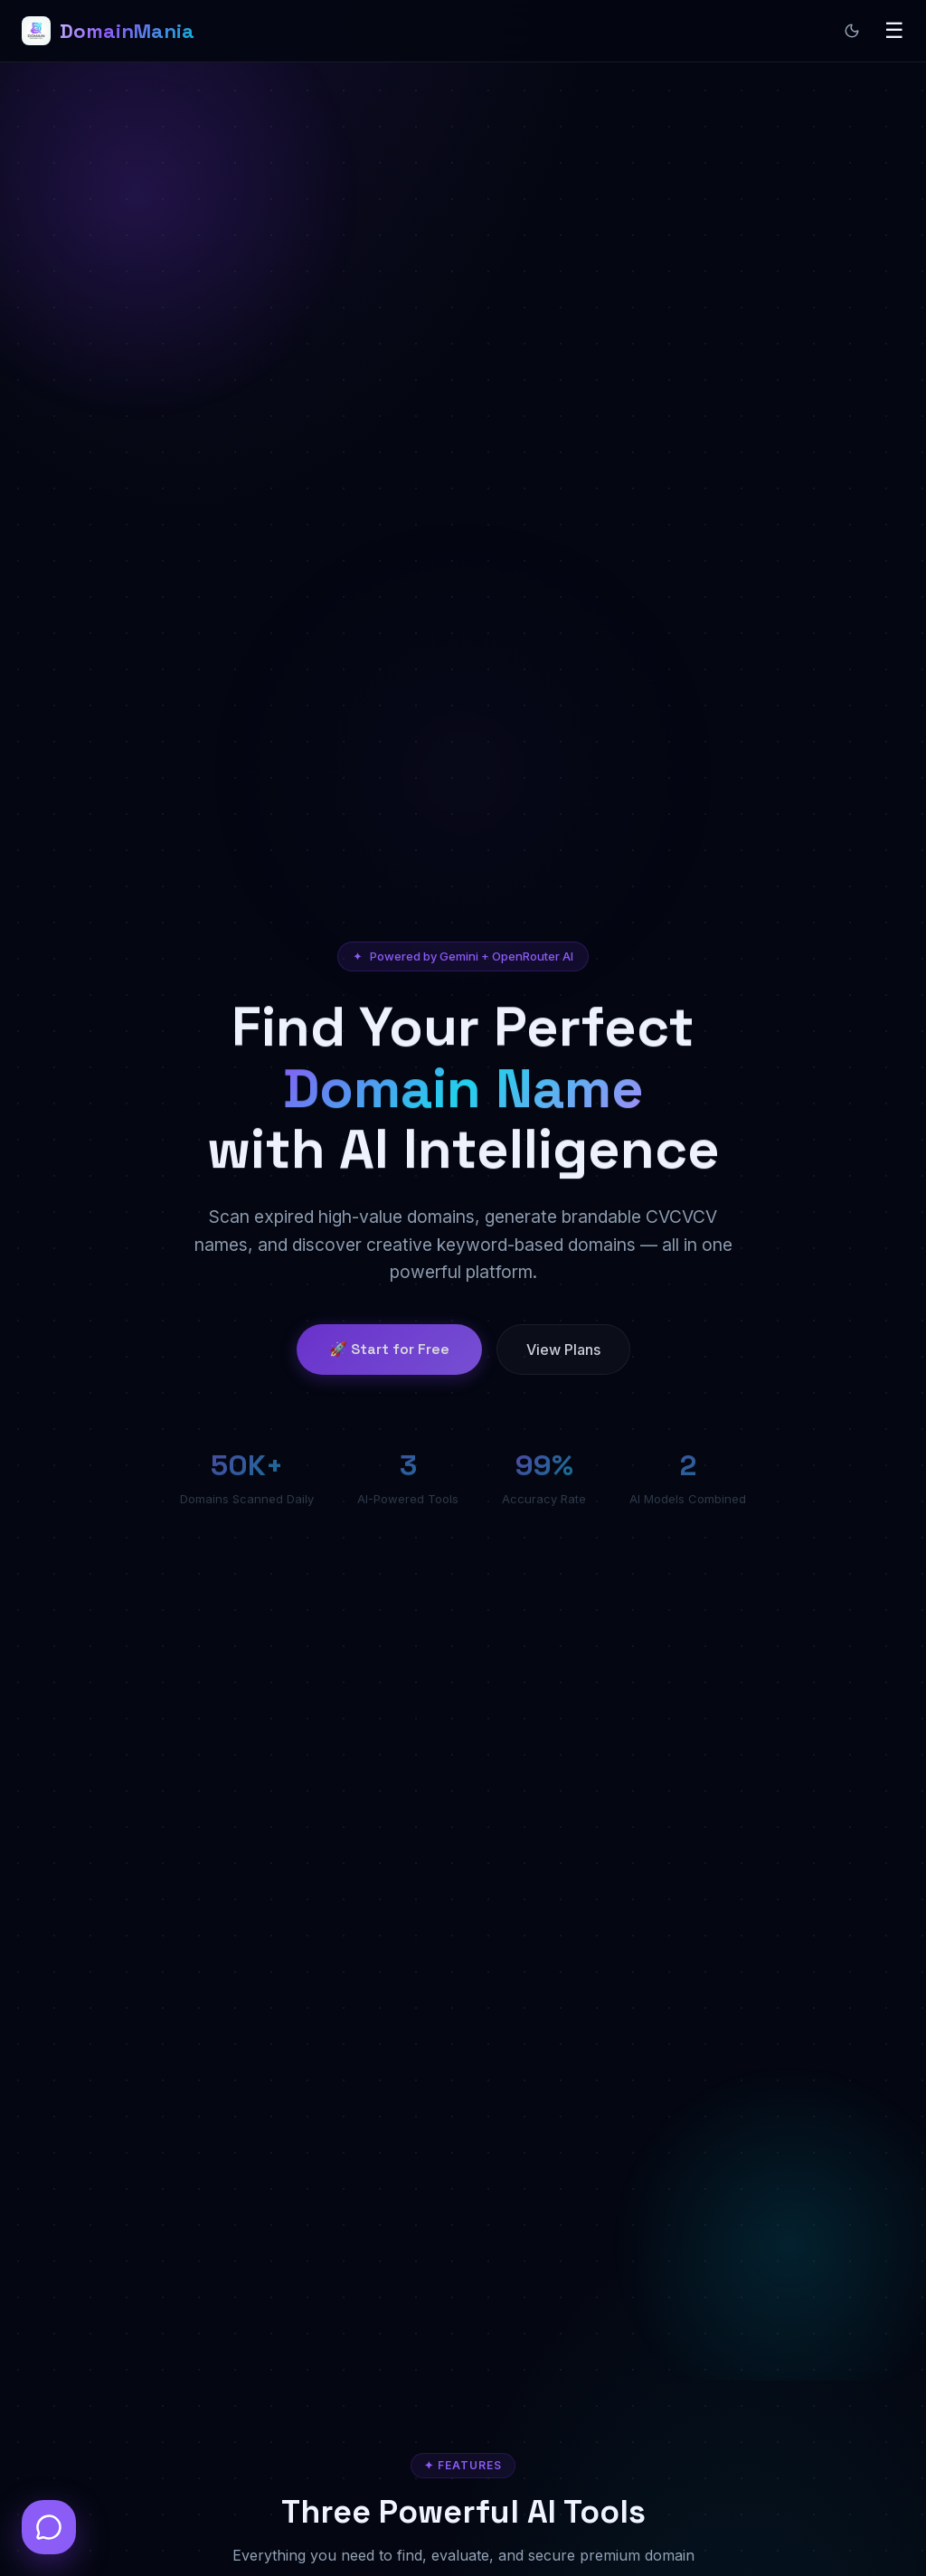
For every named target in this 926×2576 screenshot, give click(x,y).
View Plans (563, 1364)
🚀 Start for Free (389, 1363)
